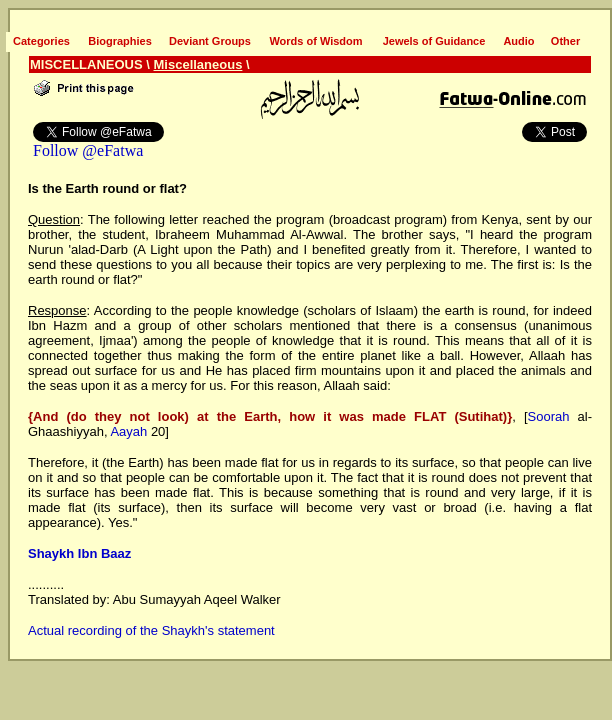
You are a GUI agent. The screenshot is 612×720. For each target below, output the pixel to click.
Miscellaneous (198, 64)
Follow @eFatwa (88, 150)
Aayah (128, 431)
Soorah (549, 416)
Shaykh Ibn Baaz (79, 553)
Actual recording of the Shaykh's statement (151, 630)
